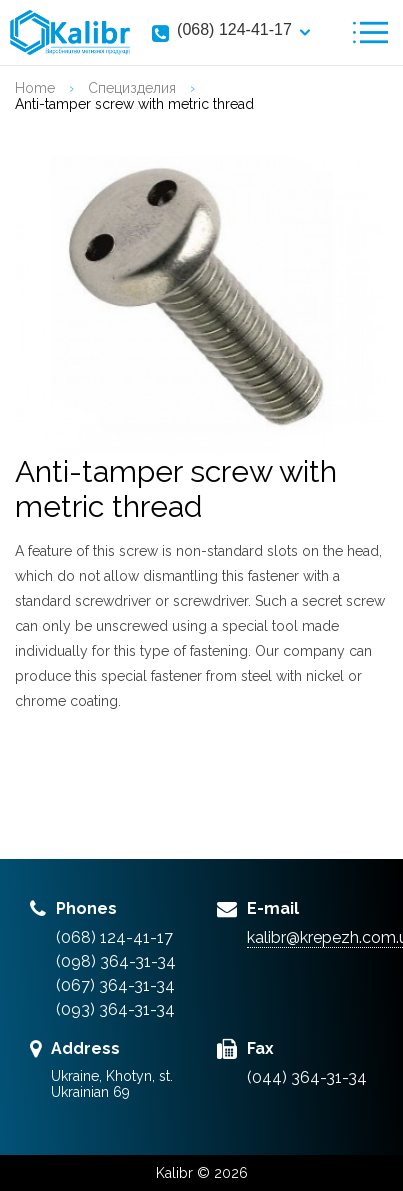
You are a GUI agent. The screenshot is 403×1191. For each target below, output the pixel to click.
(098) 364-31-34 (116, 961)
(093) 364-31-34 (115, 1009)
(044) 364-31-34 (307, 1077)
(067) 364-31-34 (115, 985)
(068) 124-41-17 (234, 29)
